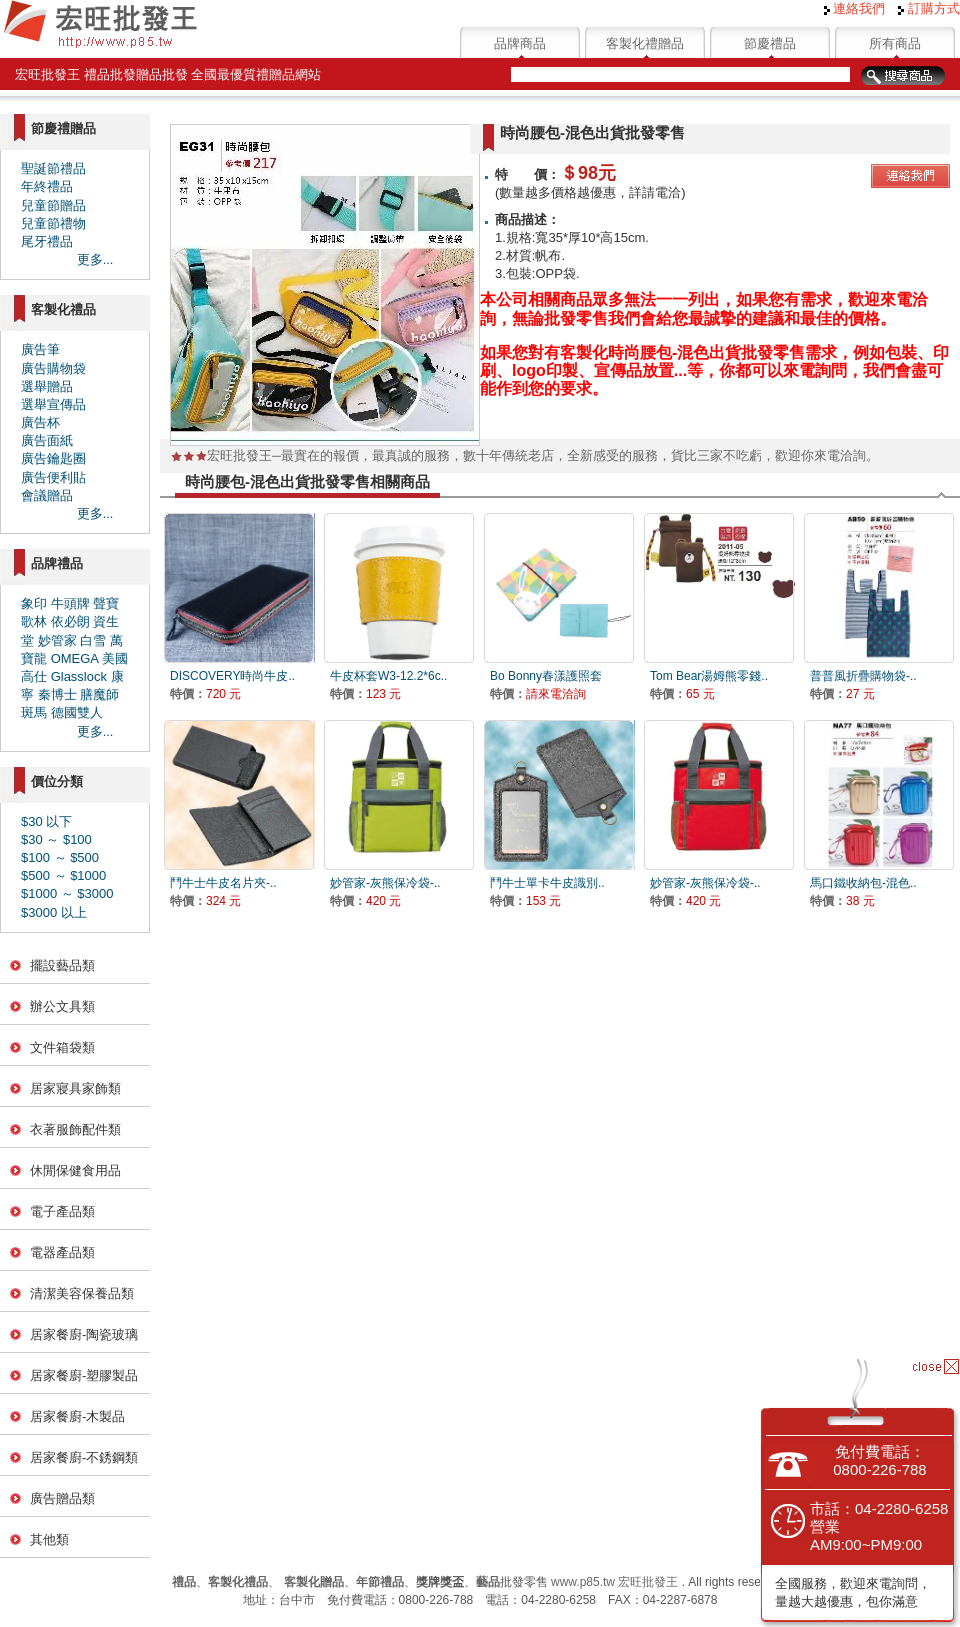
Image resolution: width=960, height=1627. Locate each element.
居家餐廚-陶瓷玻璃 (84, 1334)
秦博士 (57, 694)
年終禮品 (47, 186)
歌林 (34, 621)
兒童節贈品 (53, 205)
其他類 (49, 1539)
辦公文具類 (62, 1006)
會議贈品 (47, 495)
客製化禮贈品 (645, 43)
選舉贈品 (47, 386)
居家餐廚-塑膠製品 (84, 1375)
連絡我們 (855, 8)
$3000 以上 (54, 912)
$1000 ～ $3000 (67, 893)
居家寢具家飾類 (75, 1088)
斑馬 (34, 712)
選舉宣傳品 (53, 404)
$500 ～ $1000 (63, 875)
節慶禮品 (770, 43)
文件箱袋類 (62, 1047)
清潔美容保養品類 (82, 1293)
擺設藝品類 (62, 965)
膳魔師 (99, 694)
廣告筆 (40, 349)
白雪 (93, 640)
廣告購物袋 (53, 368)
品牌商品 (520, 43)
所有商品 (895, 43)
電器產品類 (62, 1252)
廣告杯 (40, 422)
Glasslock (79, 676)
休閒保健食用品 (75, 1170)
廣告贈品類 (62, 1498)
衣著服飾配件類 (75, 1129)
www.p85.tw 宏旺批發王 (614, 1582)
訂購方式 (929, 8)
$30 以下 (46, 821)
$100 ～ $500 (60, 857)
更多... (95, 259)
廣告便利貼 (53, 477)
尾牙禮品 (47, 241)
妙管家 (57, 640)
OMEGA (75, 658)
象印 (34, 603)
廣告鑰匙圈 (53, 458)
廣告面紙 (47, 440)
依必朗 (70, 621)
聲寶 (106, 603)
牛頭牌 (70, 603)
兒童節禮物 (53, 223)
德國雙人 (77, 712)
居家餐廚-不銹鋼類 (84, 1457)
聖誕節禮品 (53, 168)
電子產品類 (62, 1211)
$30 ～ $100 (56, 839)
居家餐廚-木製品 (77, 1416)
